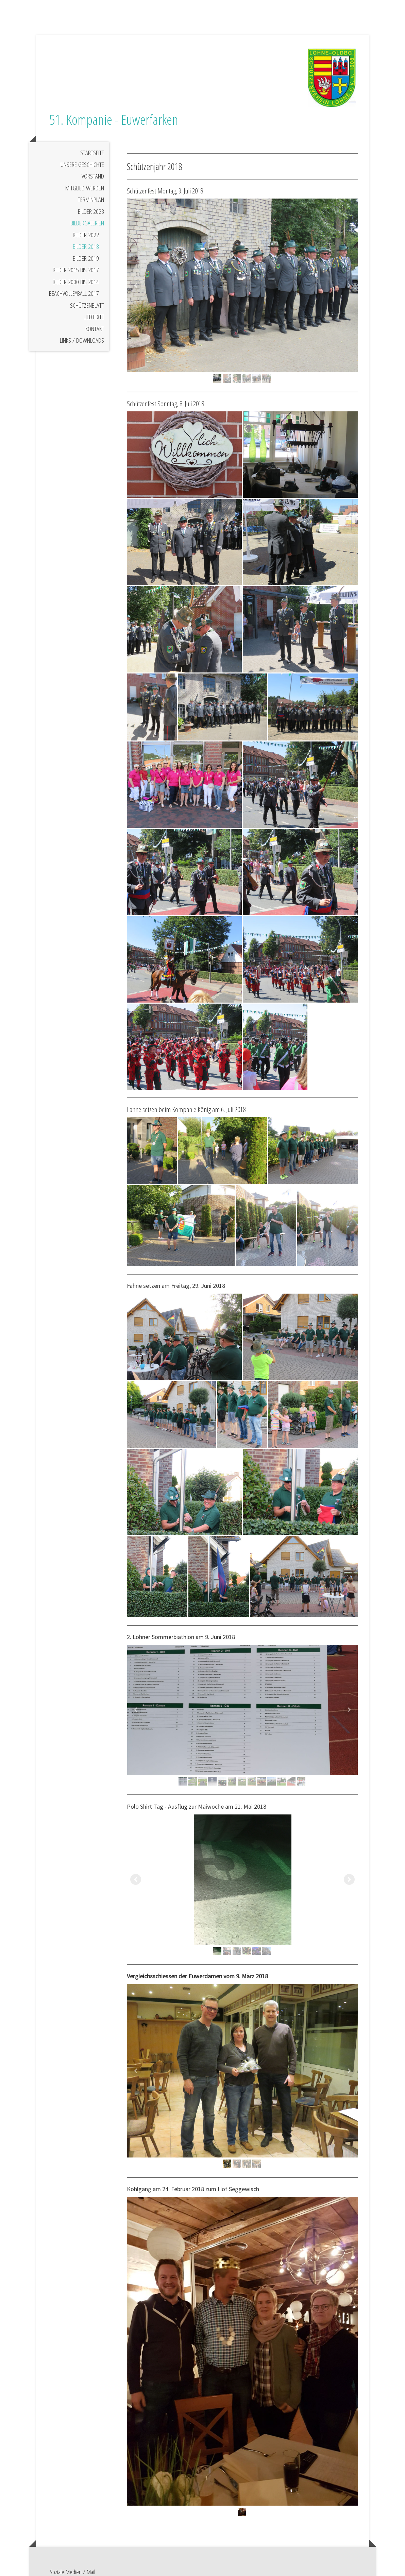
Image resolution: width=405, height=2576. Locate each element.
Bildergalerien (87, 239)
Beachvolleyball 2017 (74, 309)
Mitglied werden (84, 204)
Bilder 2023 (91, 227)
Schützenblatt (87, 321)
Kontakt (94, 344)
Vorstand (93, 192)
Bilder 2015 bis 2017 (76, 286)
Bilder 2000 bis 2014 (76, 297)
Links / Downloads (82, 356)
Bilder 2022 (86, 250)
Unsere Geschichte (82, 180)
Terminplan (91, 215)
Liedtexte (94, 332)
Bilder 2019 (86, 274)
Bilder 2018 (86, 262)
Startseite (92, 168)
